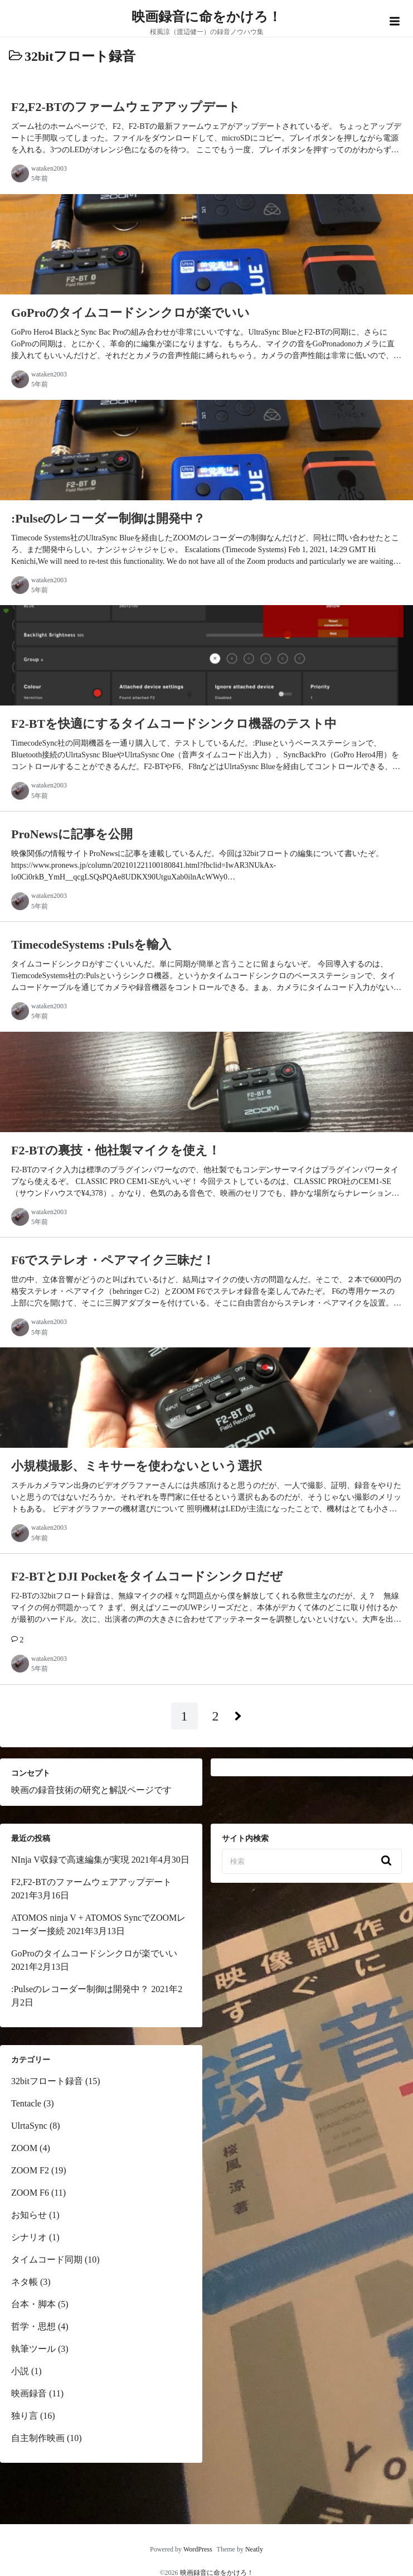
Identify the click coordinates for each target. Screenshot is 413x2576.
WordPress (197, 2549)
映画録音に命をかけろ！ (206, 16)
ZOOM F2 (30, 2170)
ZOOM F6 (30, 2192)
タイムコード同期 (46, 2259)
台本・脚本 (33, 2304)
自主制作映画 (38, 2438)
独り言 (24, 2415)
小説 (20, 2371)
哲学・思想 (33, 2326)
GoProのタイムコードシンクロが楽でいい (94, 1953)
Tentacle (26, 2103)
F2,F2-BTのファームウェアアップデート (91, 1882)
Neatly (254, 2549)
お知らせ (29, 2215)
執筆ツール (33, 2348)
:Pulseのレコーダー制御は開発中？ (80, 1989)
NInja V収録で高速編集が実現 (70, 1859)
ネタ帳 (24, 2282)
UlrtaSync (29, 2125)
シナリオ (29, 2237)
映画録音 (29, 2393)
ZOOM (24, 2148)
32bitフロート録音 (47, 2081)
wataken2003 (49, 168)
